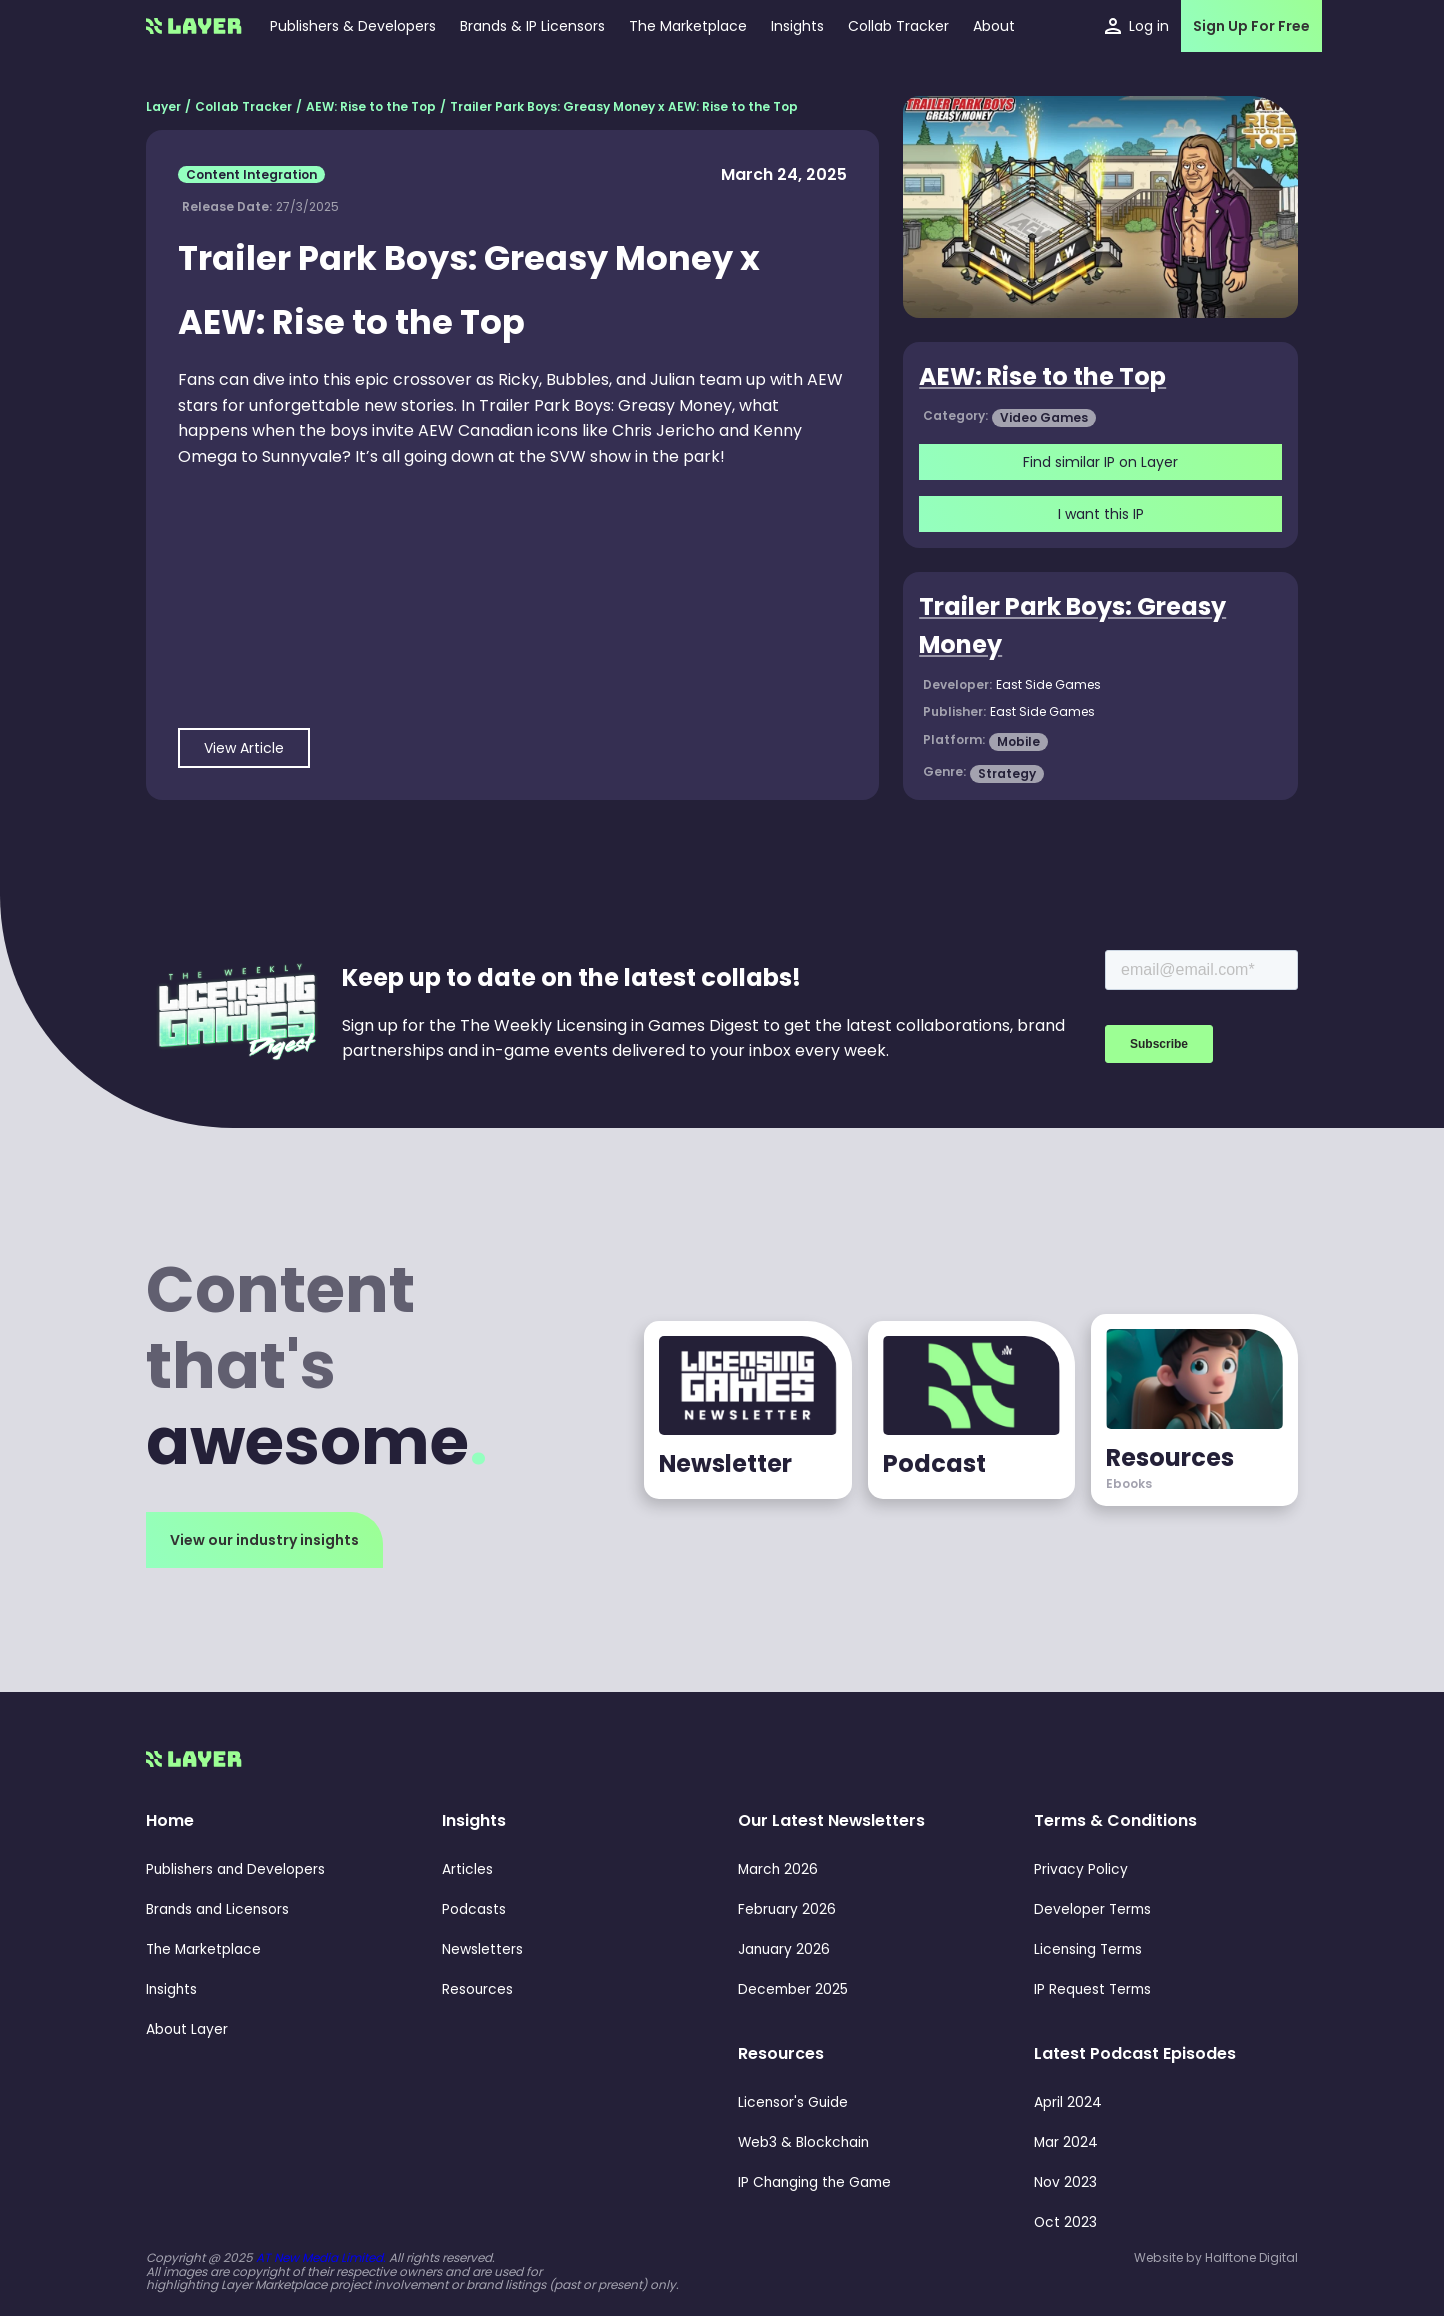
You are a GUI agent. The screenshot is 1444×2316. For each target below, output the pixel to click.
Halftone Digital (1251, 2257)
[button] (797, 26)
